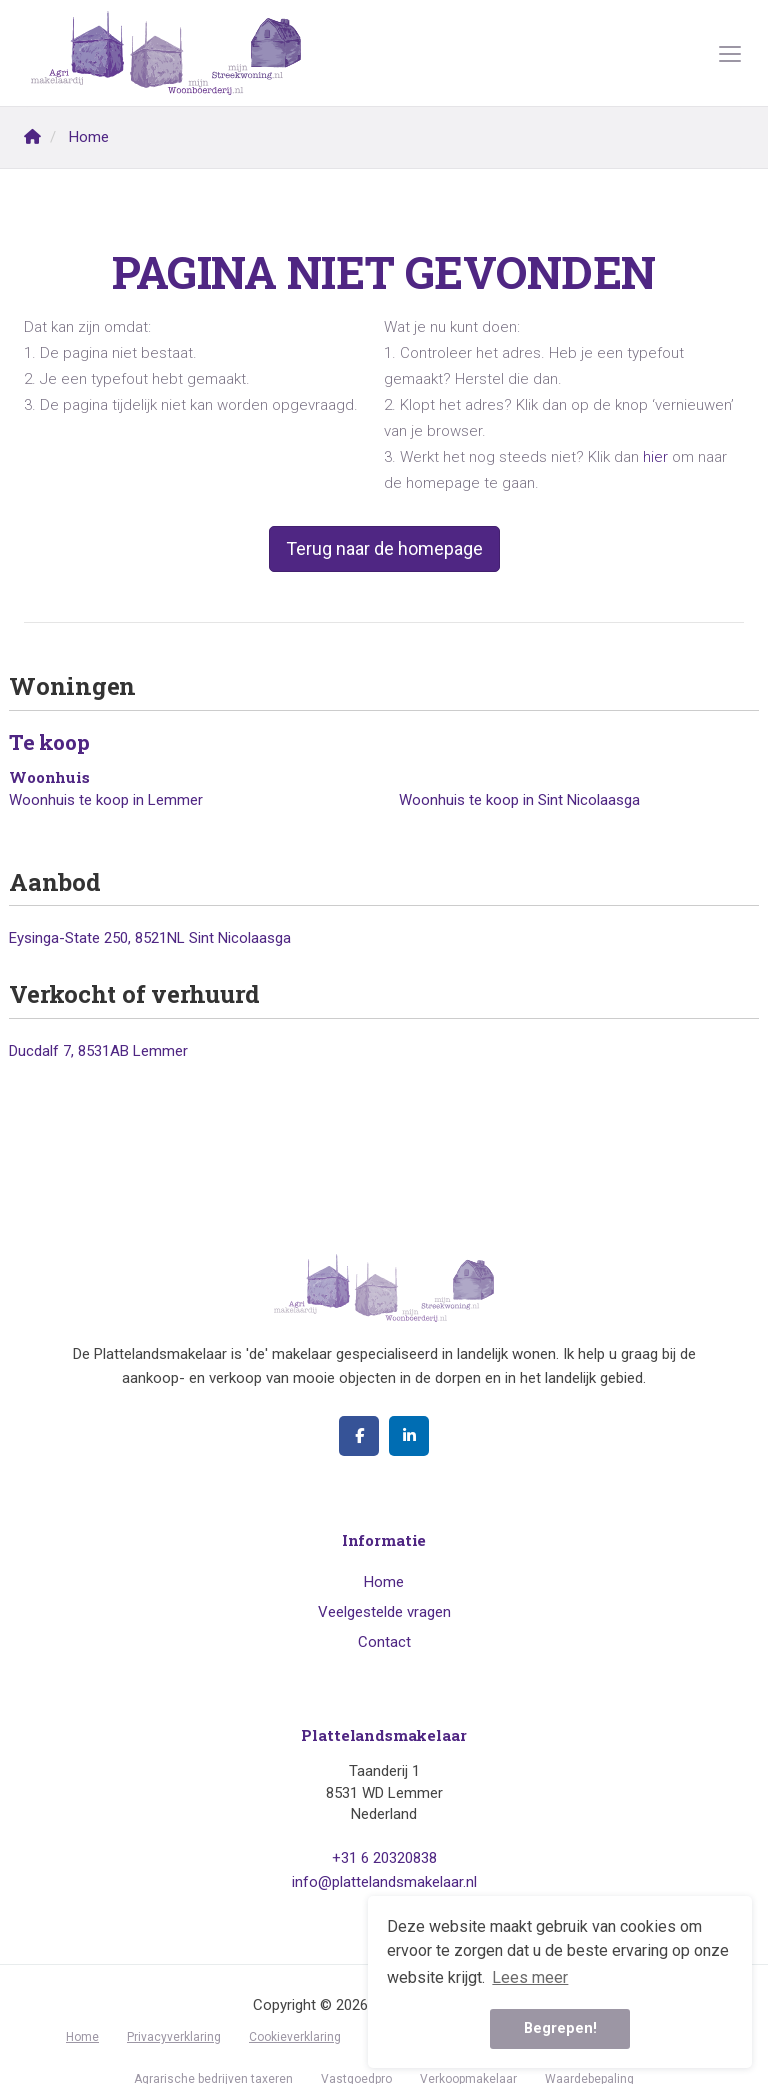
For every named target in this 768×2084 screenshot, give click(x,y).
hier (655, 457)
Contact (384, 1642)
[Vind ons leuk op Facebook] (359, 1436)
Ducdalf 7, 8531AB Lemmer (98, 1051)
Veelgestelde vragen (384, 1612)
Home (384, 1582)
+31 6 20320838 (384, 1858)
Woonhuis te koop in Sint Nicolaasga (519, 800)
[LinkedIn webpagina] (409, 1436)
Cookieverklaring (295, 2037)
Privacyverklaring (174, 2037)
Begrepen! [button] (560, 2028)
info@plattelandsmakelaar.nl (384, 1882)
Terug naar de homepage (384, 548)
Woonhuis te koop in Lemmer (106, 800)
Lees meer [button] (530, 1977)
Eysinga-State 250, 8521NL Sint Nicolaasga (150, 938)
